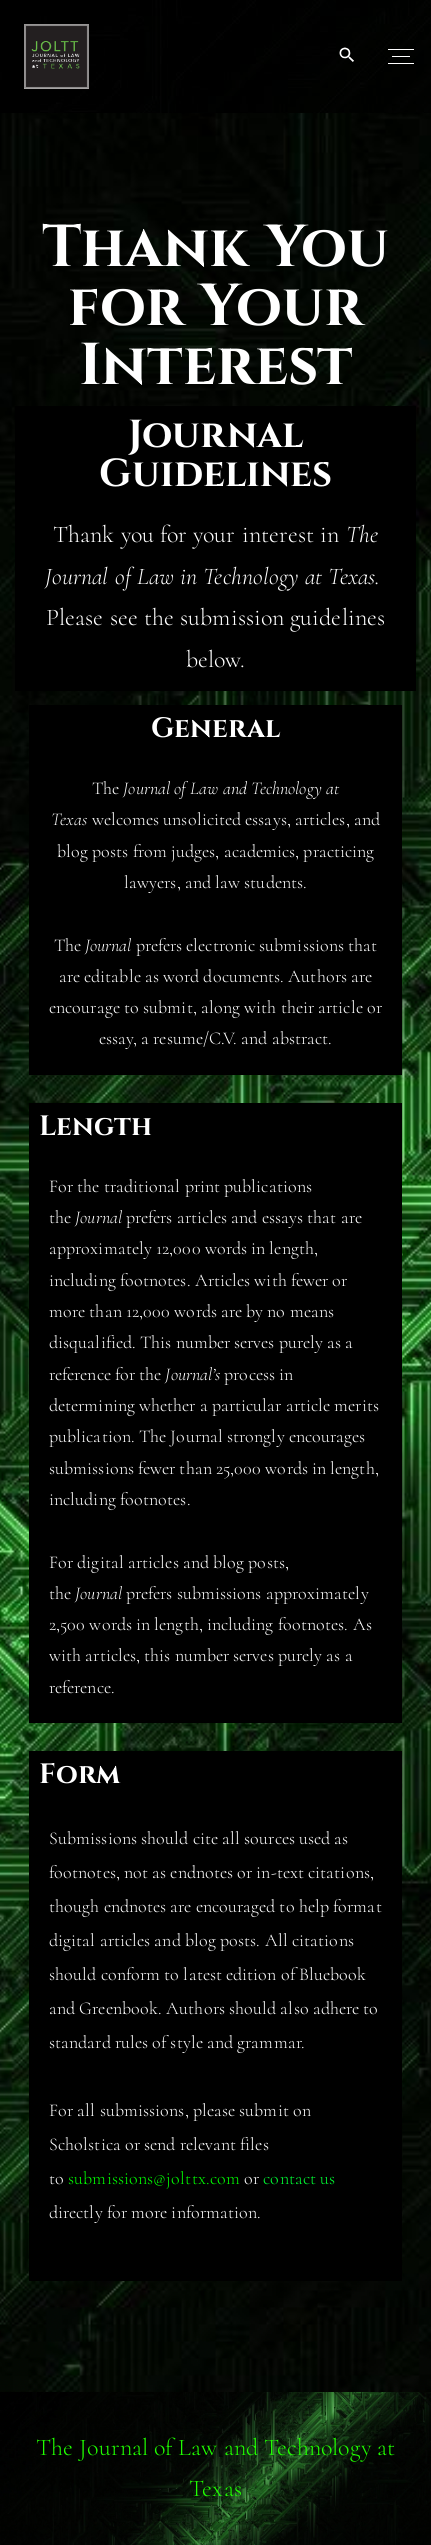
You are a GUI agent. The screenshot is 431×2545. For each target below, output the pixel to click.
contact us (299, 2178)
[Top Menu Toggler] (401, 56)
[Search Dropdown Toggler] (347, 56)
